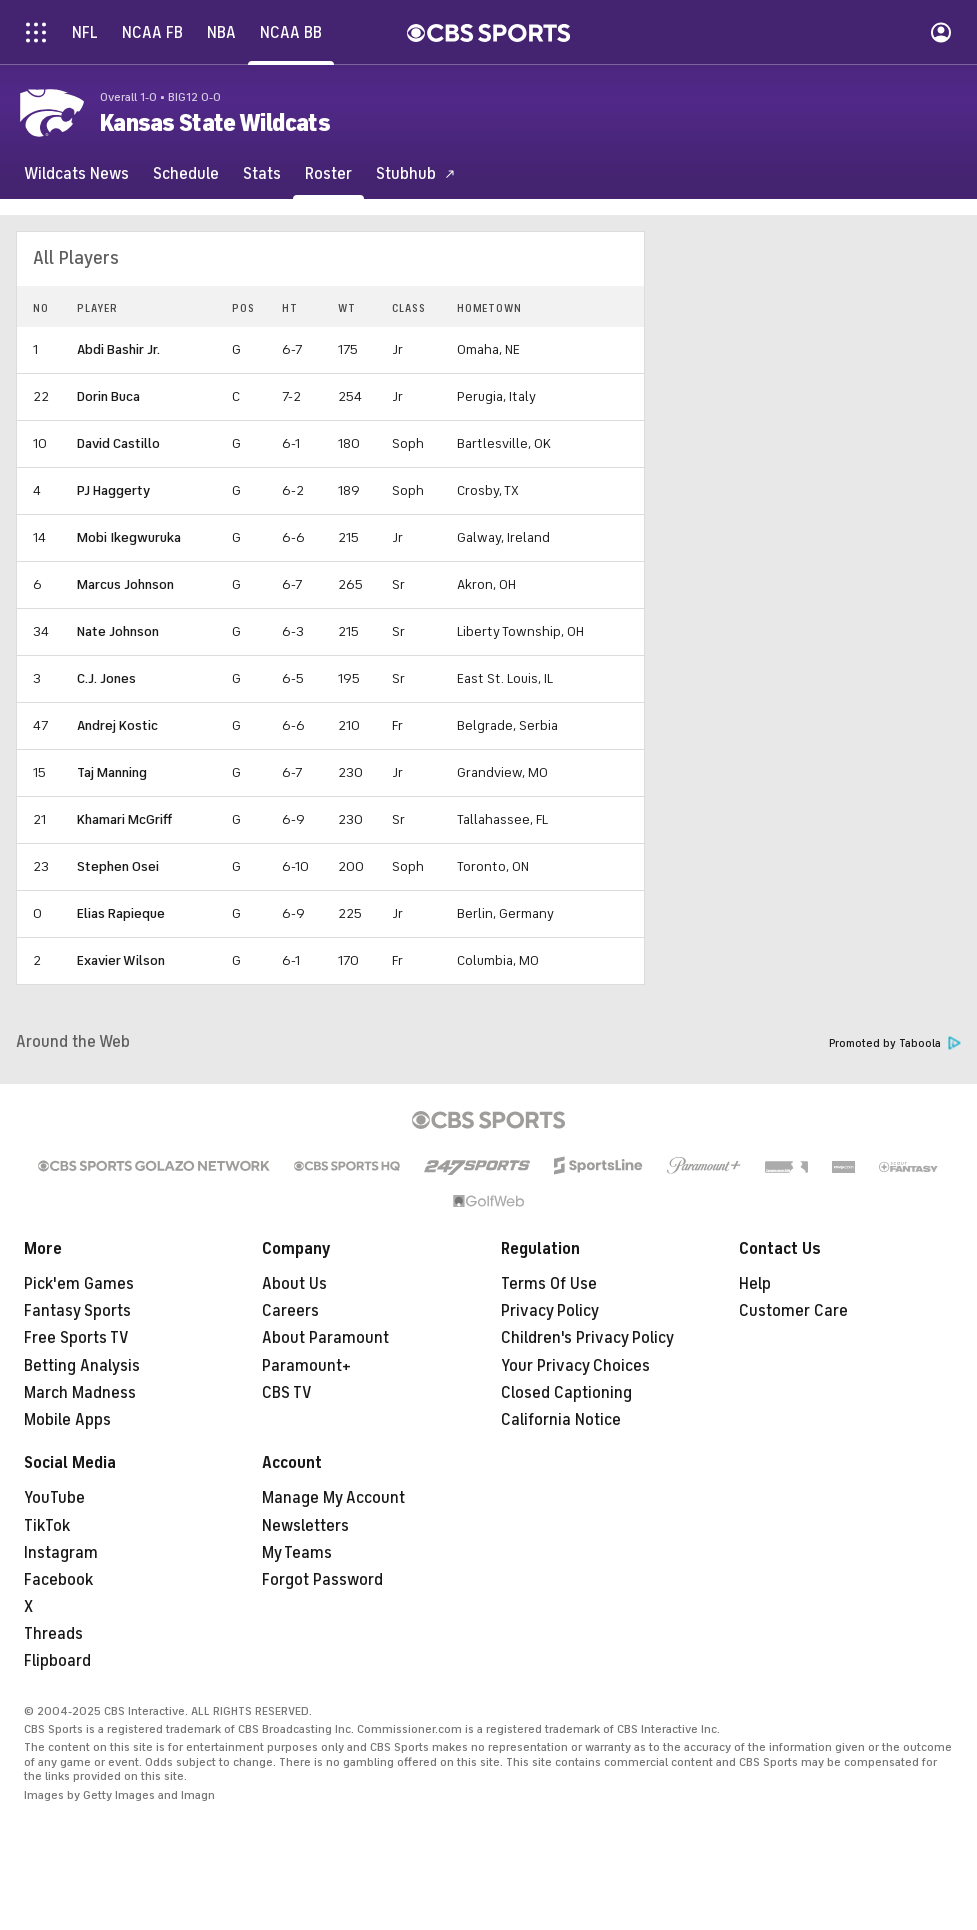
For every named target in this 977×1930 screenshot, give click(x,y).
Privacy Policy (550, 1311)
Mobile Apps (67, 1420)
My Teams (297, 1553)
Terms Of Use (549, 1284)
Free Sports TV (76, 1338)
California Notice (561, 1420)
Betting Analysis (82, 1366)
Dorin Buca (108, 396)
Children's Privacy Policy (587, 1338)
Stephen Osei (118, 866)
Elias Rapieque (121, 913)
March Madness (80, 1393)
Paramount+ (306, 1366)
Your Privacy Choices (575, 1366)
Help (755, 1284)
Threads (53, 1634)
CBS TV (287, 1393)
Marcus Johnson (125, 584)
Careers (290, 1311)
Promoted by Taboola (895, 1043)
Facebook (58, 1580)
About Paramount (325, 1338)
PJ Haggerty (113, 490)
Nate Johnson (118, 631)
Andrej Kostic (117, 725)
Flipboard (57, 1661)
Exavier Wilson (121, 960)
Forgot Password (322, 1580)
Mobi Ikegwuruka (129, 537)
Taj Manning (112, 772)
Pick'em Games (79, 1284)
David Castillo (118, 443)
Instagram (61, 1553)
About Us (294, 1284)
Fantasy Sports (77, 1311)
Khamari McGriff (124, 819)
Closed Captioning (566, 1393)
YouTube (54, 1498)
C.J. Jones (106, 678)
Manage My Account (333, 1498)
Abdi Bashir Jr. (118, 349)
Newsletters (305, 1526)
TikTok (47, 1526)
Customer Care (793, 1311)
